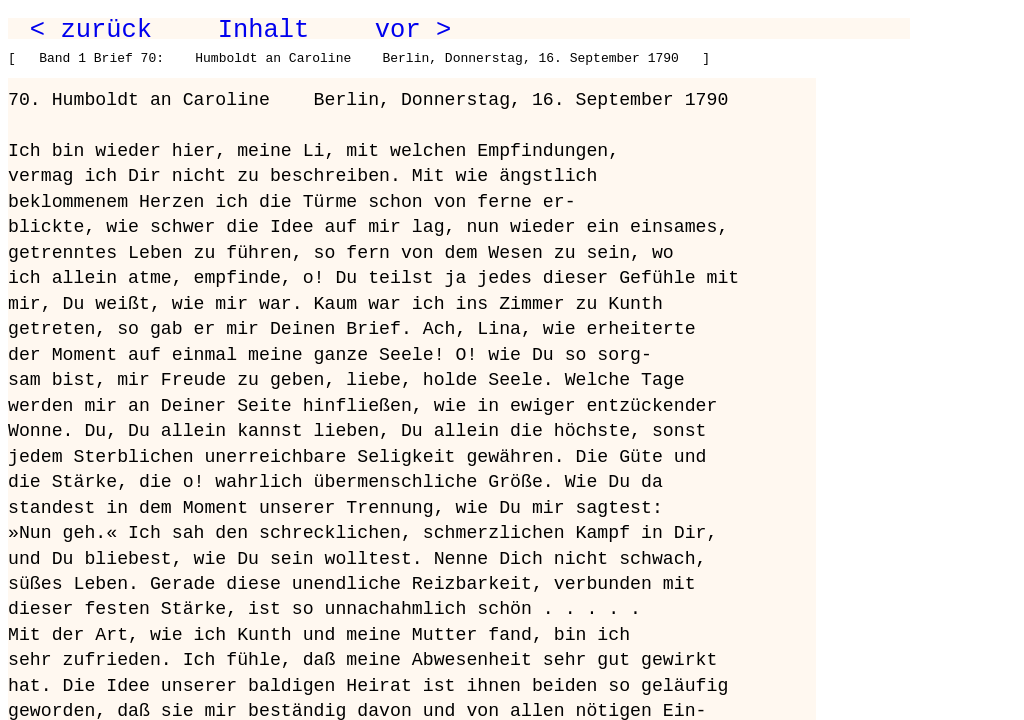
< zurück (91, 30)
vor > (413, 30)
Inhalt (264, 30)
